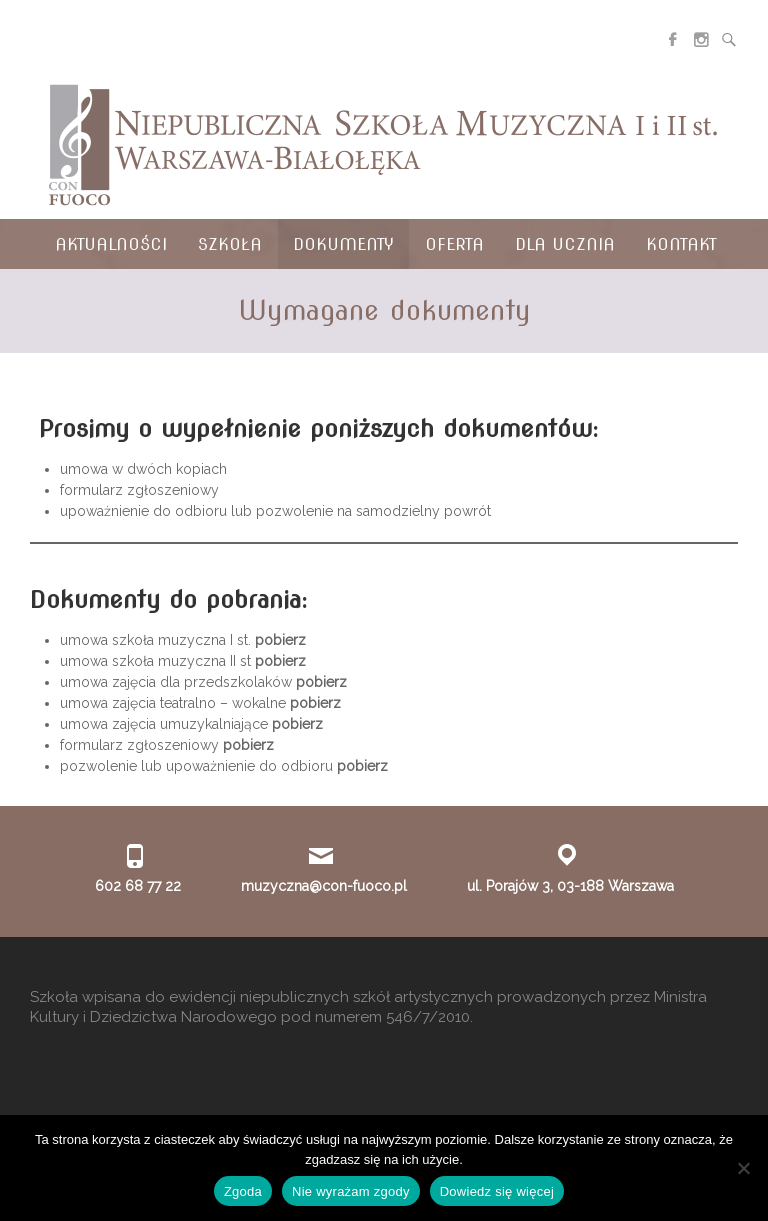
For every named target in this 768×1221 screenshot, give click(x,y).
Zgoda (243, 1191)
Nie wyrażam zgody (351, 1191)
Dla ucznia (565, 244)
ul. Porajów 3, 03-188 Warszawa (570, 886)
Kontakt (681, 244)
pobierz (280, 640)
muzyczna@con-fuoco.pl (324, 886)
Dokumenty (343, 244)
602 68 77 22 (138, 886)
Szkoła (230, 244)
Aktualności (111, 244)
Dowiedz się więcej (497, 1191)
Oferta (454, 244)
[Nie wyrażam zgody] (743, 1168)
